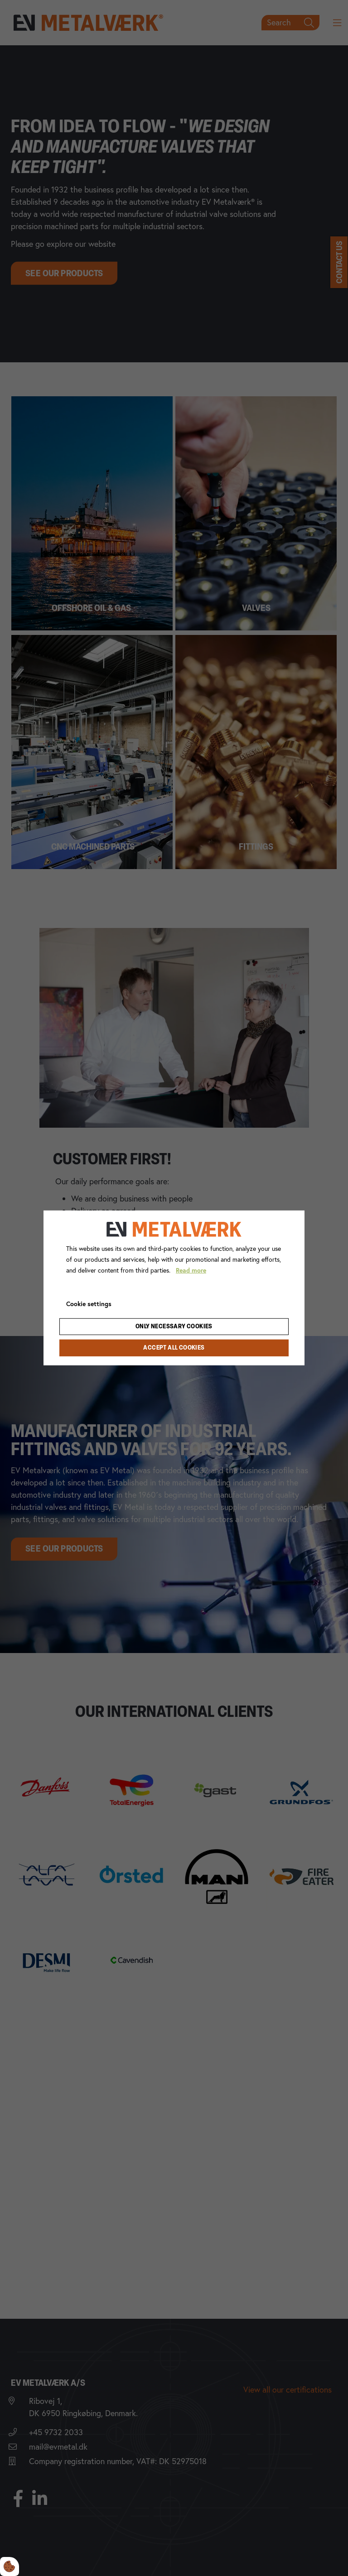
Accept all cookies (173, 1348)
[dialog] (174, 1288)
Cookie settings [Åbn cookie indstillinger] (88, 1303)
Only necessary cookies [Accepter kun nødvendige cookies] (174, 1326)
